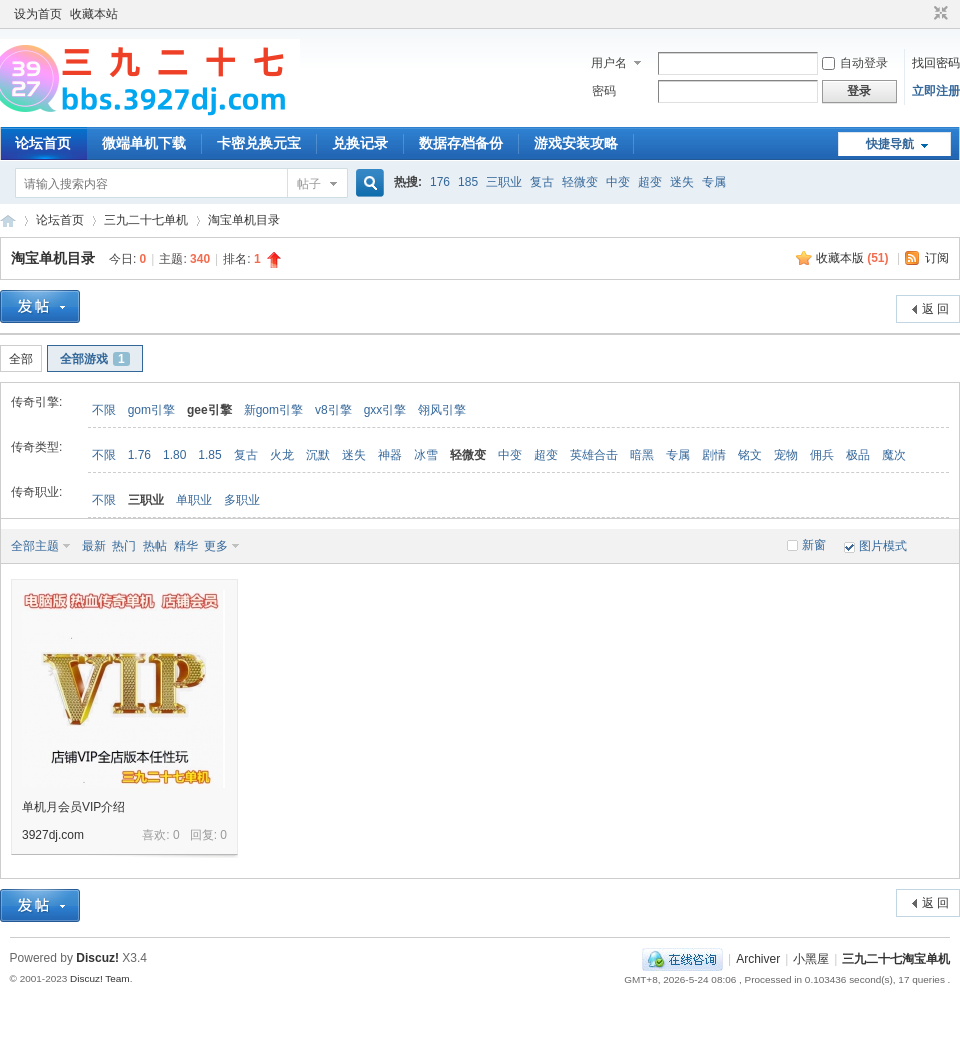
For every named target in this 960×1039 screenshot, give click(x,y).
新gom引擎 (273, 410)
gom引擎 (151, 410)
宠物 (786, 455)
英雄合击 (594, 455)
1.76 (139, 455)
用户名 (609, 63)
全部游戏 (95, 359)
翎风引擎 (442, 410)
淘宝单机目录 (244, 220)
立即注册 (936, 91)
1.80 (174, 455)
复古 (542, 182)
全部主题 (35, 546)
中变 (618, 182)
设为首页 (38, 14)
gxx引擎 (385, 410)
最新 (94, 546)
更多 (216, 546)
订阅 (937, 258)
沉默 (318, 455)
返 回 (935, 309)
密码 (604, 91)
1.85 (209, 455)
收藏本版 (852, 258)
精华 (186, 546)
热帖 (155, 546)
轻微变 (580, 182)
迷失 (682, 182)
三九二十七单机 (146, 220)
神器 (390, 455)
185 (468, 182)
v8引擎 (333, 410)
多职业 (242, 500)
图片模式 (883, 546)
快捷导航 (890, 144)
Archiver (758, 959)
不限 (104, 410)
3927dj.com (53, 835)
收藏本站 (94, 14)
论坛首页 (43, 143)
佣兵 (822, 455)
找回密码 (936, 63)
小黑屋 (811, 959)
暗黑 (642, 455)
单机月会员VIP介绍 (73, 807)
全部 (21, 359)
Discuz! (97, 958)
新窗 (814, 545)
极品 (858, 455)
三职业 (504, 182)
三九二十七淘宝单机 (8, 220)
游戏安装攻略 (576, 143)
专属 (714, 182)
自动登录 (855, 63)
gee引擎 (209, 410)
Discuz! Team (100, 978)
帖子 (309, 184)
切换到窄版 (938, 14)
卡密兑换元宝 (259, 143)
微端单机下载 (144, 143)
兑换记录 (360, 143)
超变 (650, 182)
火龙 (282, 455)
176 (440, 182)
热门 (124, 546)
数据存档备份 (461, 143)
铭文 (750, 455)
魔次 (894, 455)
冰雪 (426, 455)
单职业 (194, 500)
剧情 (714, 455)
